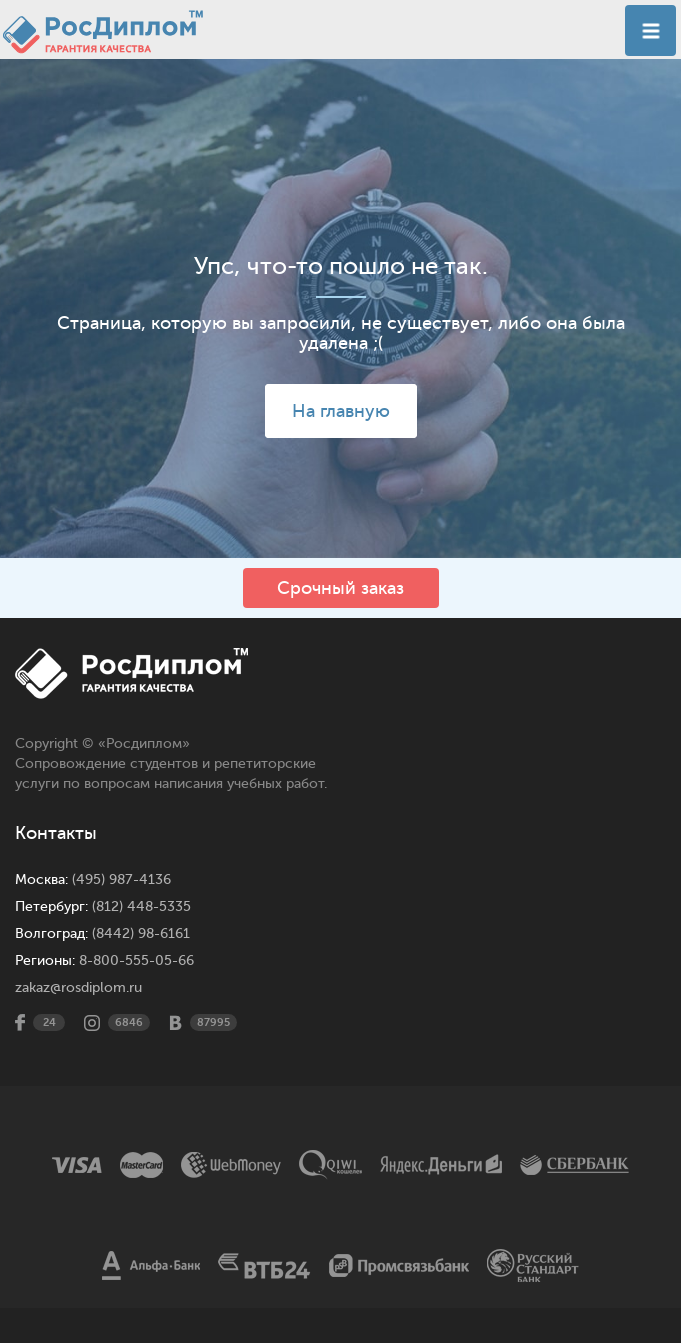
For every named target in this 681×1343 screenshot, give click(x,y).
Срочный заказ (340, 588)
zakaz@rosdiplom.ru (78, 987)
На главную (341, 411)
